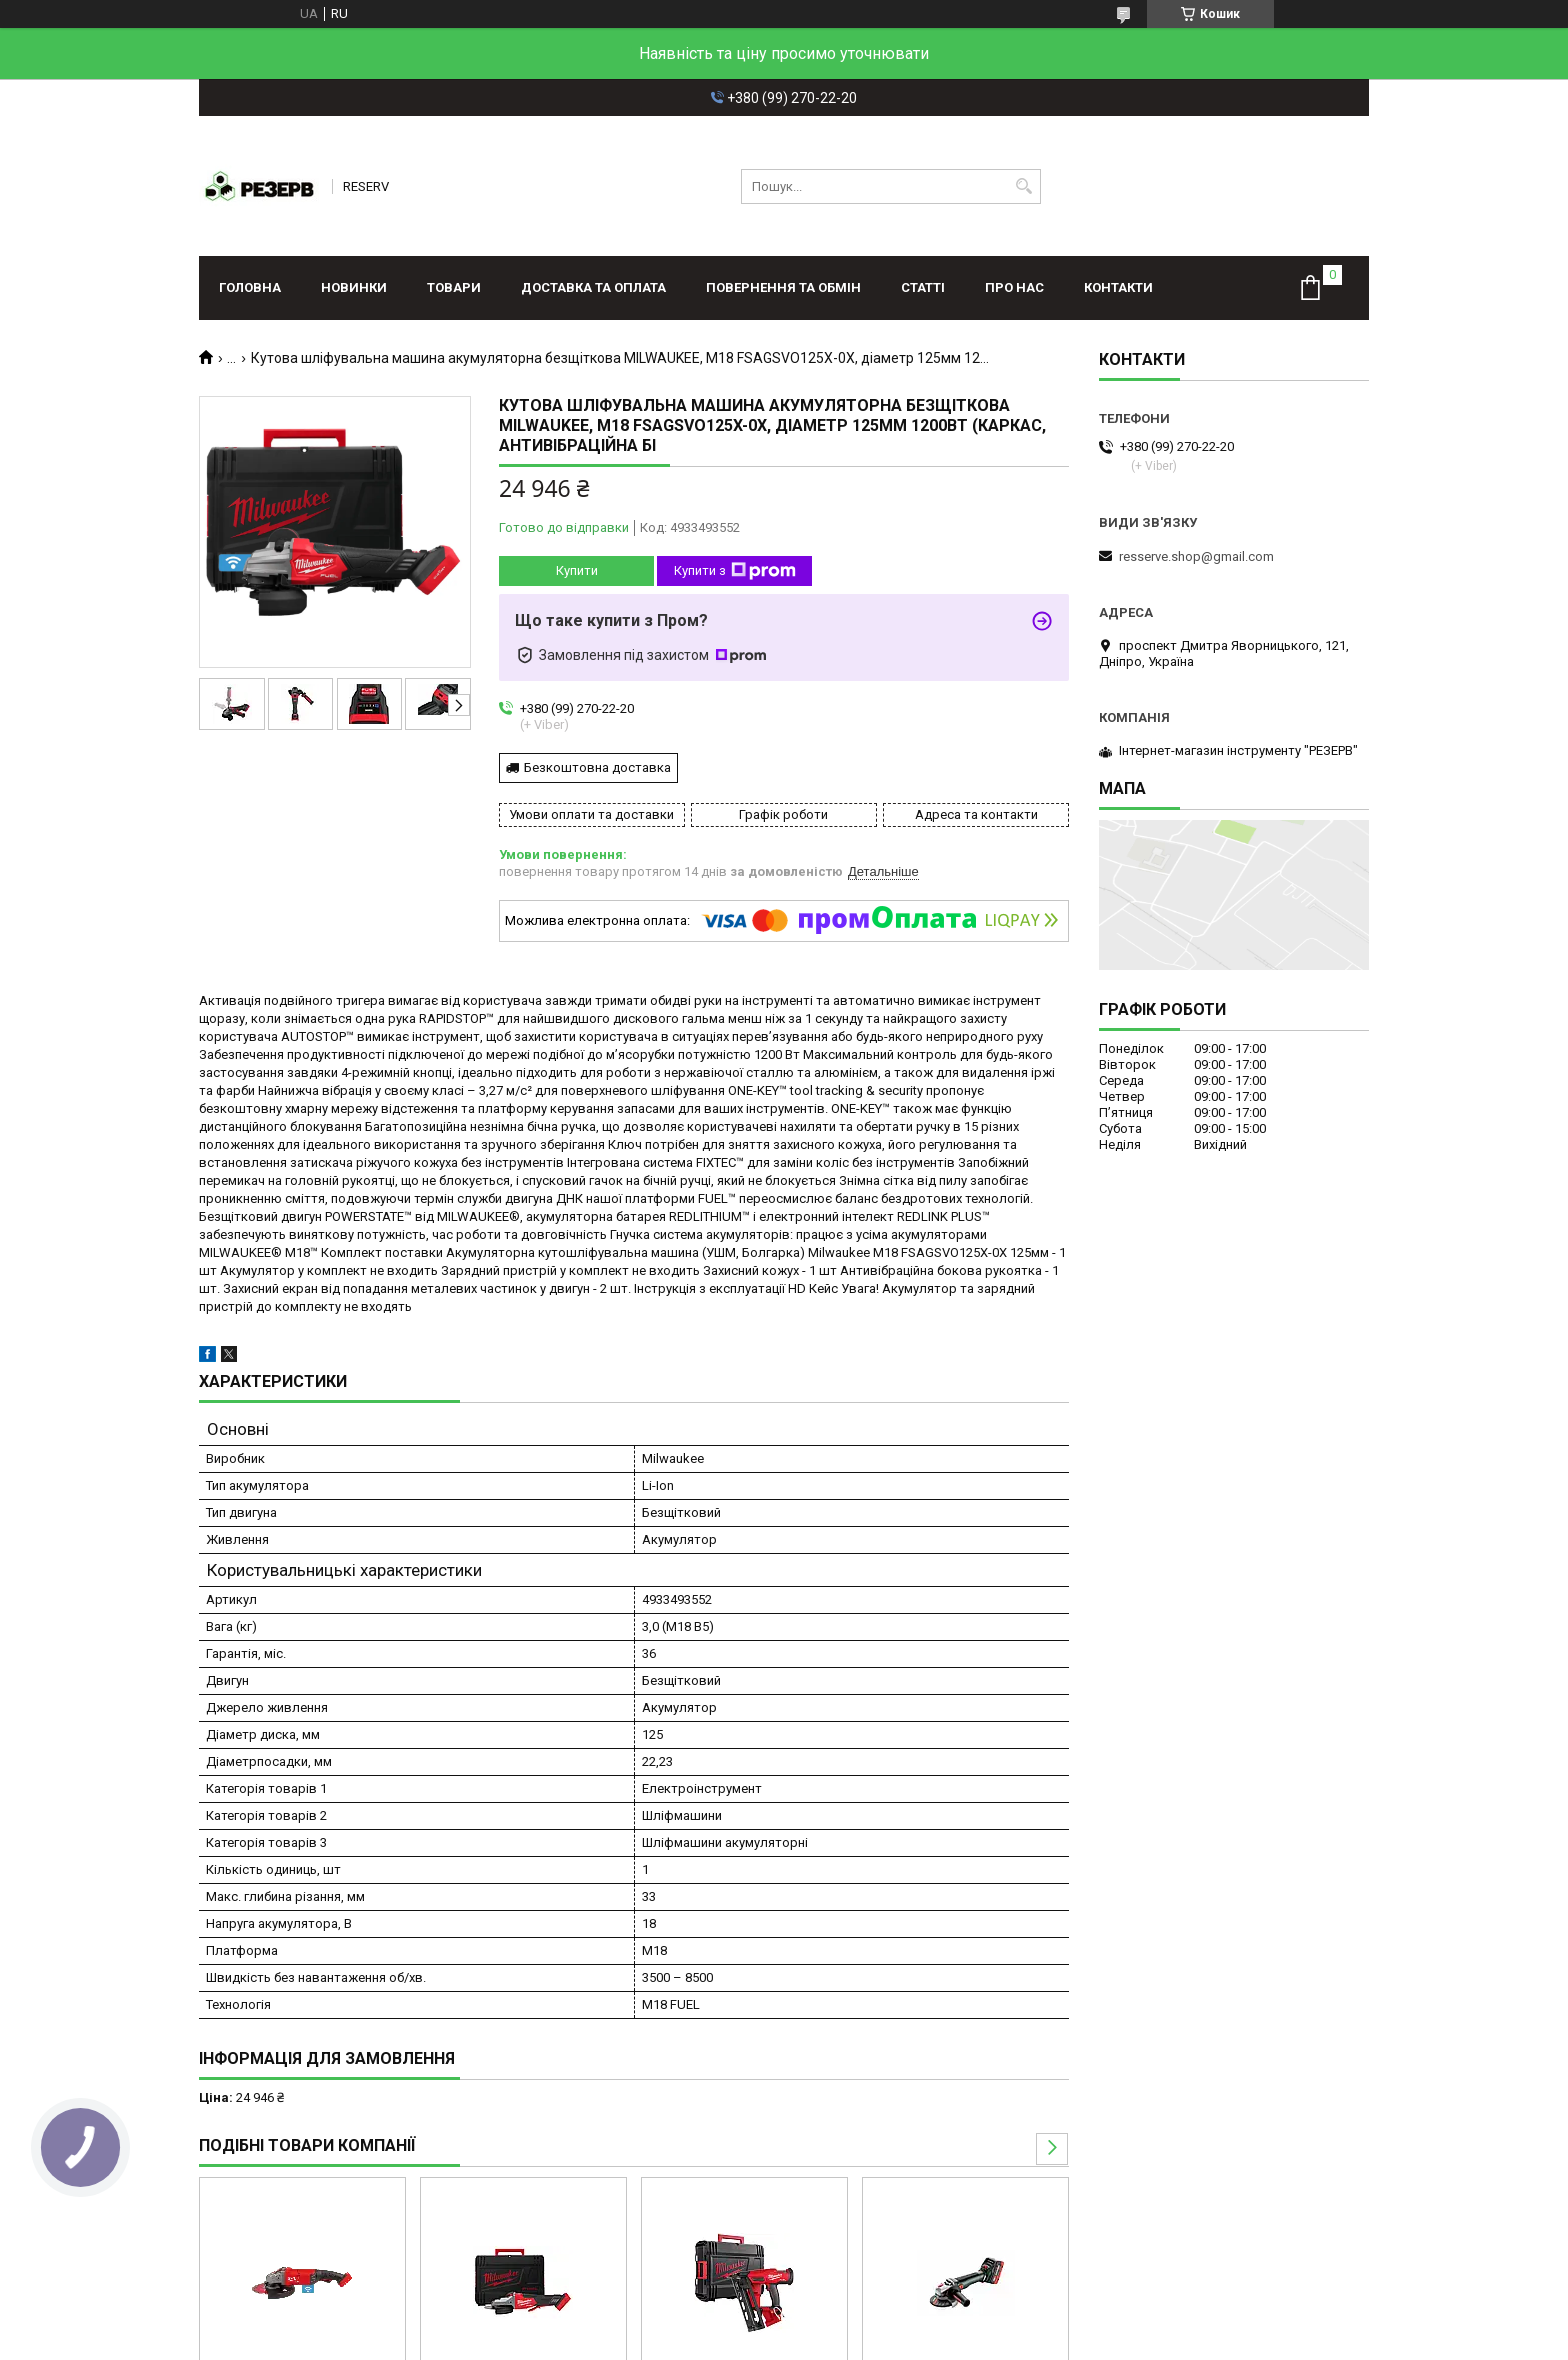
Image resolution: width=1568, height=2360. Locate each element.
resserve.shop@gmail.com (1196, 556)
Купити (577, 570)
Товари (454, 287)
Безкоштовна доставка (597, 767)
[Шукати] (1023, 186)
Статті (923, 287)
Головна (250, 287)
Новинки (354, 287)
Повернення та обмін (783, 287)
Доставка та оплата (593, 287)
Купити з (735, 571)
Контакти (1118, 287)
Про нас (1014, 287)
